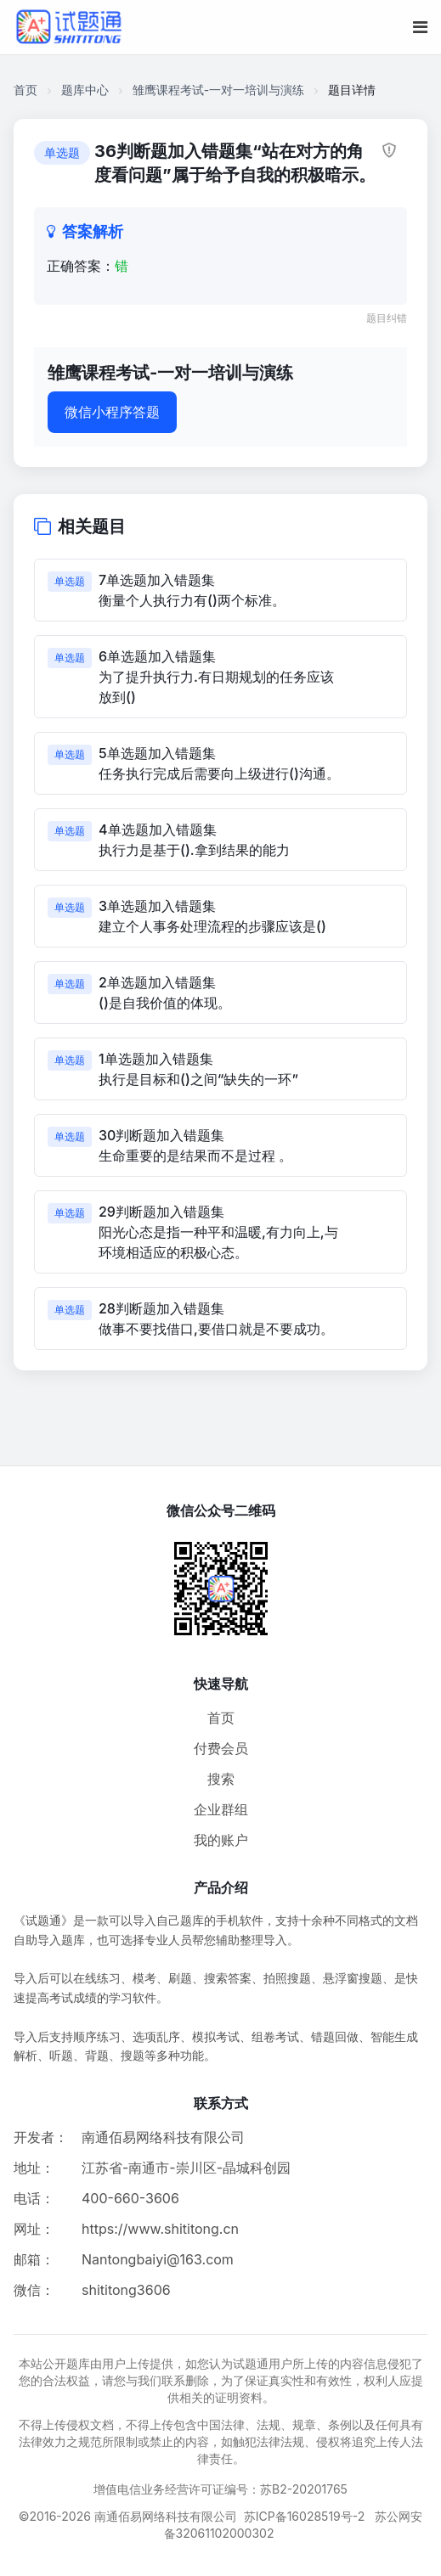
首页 (25, 89)
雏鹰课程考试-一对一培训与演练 (218, 89)
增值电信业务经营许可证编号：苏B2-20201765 (220, 2489)
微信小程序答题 (112, 411)
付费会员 (221, 1748)
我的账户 (221, 1839)
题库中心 (85, 89)
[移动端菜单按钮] (420, 27)
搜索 (221, 1778)
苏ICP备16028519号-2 (304, 2516)
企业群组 (221, 1809)
